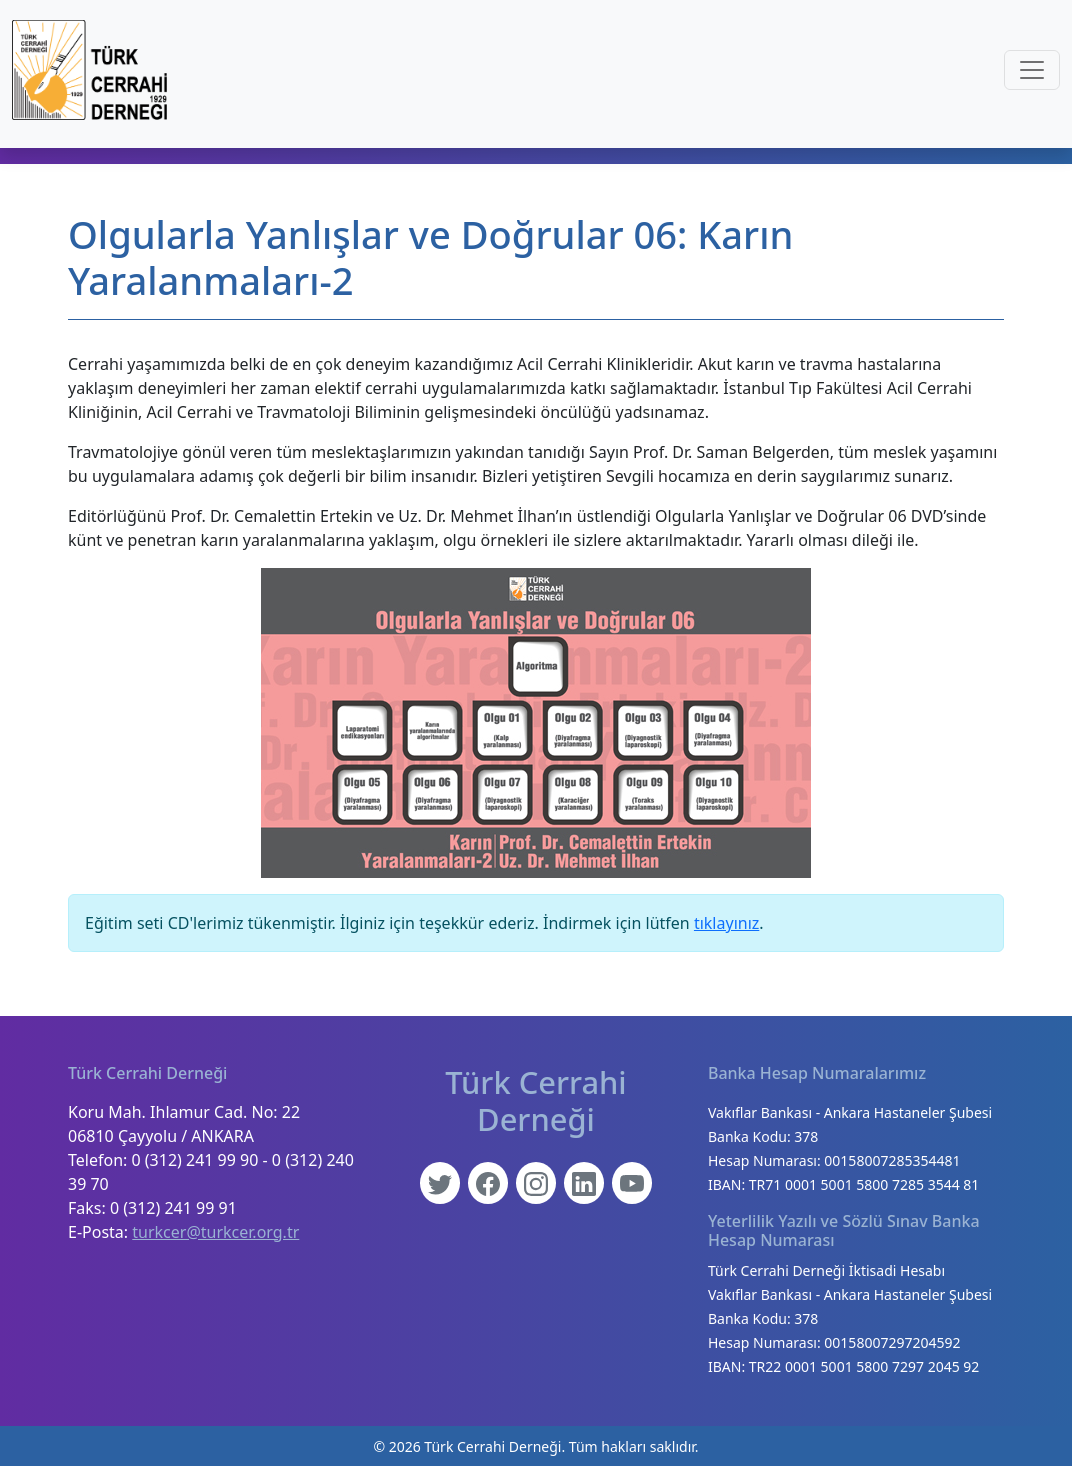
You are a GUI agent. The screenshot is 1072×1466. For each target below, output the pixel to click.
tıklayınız (726, 923)
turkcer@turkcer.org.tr (215, 1232)
